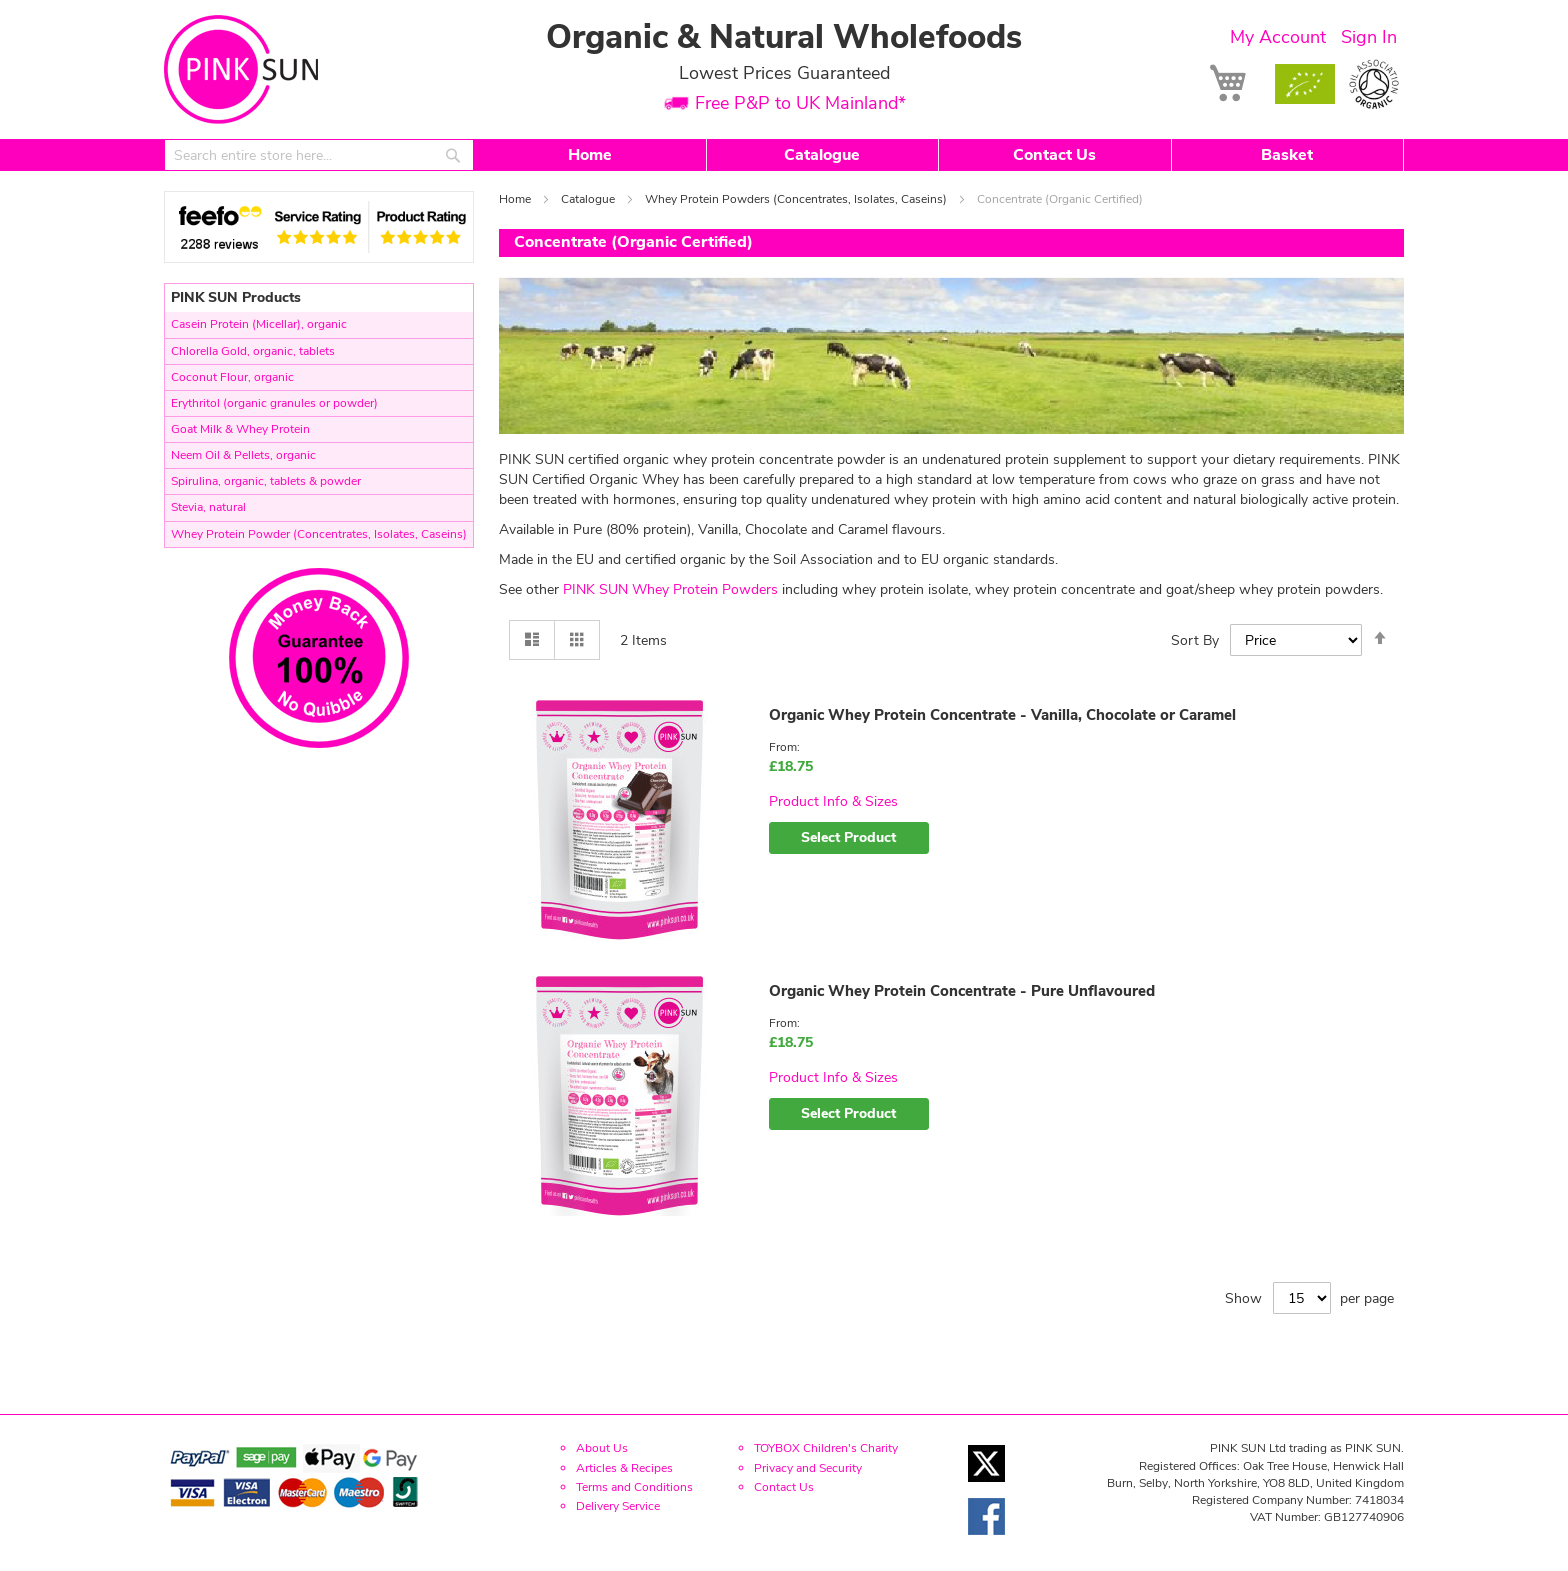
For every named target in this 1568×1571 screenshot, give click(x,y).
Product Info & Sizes (833, 801)
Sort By (1195, 640)
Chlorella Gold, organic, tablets (253, 351)
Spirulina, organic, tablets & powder (266, 481)
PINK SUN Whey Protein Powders (670, 589)
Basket (1287, 155)
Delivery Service (618, 1506)
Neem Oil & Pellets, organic (243, 455)
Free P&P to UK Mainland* (800, 104)
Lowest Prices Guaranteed (784, 73)
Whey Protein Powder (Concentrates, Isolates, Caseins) (319, 534)
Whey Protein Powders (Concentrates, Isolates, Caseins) (797, 199)
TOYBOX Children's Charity (826, 1448)
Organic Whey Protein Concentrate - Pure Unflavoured (962, 991)
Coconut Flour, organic (232, 377)
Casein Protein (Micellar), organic (259, 324)
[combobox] (319, 155)
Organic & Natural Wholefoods (784, 37)
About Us (602, 1448)
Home (590, 155)
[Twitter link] (986, 1487)
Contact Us (1054, 155)
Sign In (1369, 37)
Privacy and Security (808, 1468)
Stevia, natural (208, 507)
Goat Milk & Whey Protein (240, 429)
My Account (1278, 37)
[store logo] (241, 69)
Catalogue (822, 155)
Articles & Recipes (624, 1468)
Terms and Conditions (634, 1487)
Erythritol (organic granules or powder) (274, 403)
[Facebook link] (986, 1540)
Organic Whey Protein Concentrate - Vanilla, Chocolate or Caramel (1002, 715)
